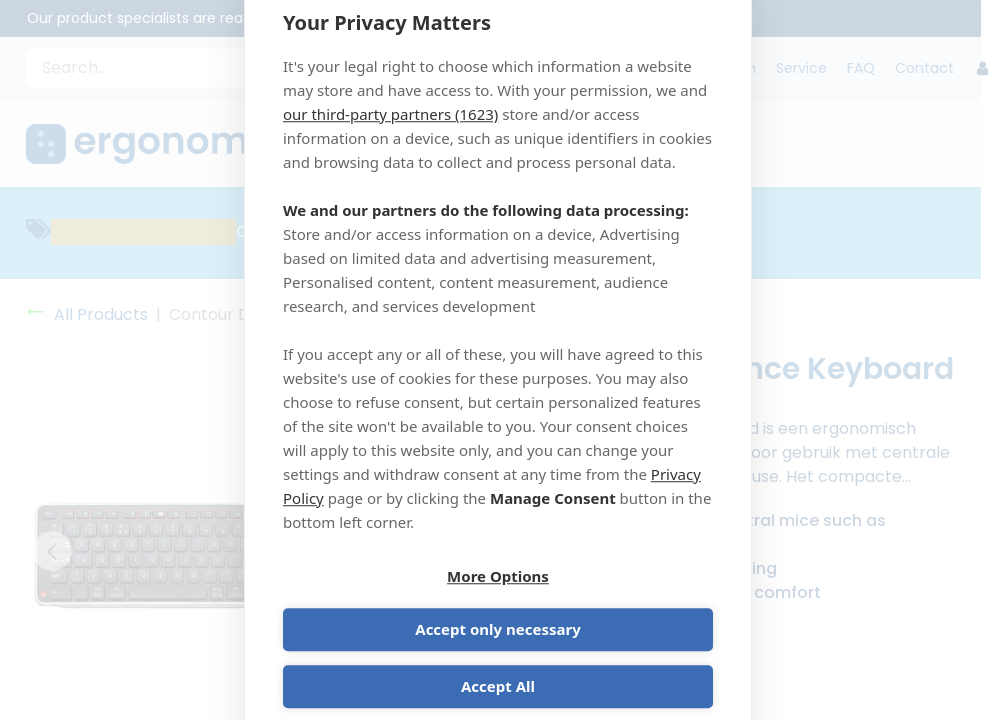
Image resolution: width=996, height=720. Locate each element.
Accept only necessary (608, 605)
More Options (387, 605)
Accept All (498, 662)
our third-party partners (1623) (390, 139)
